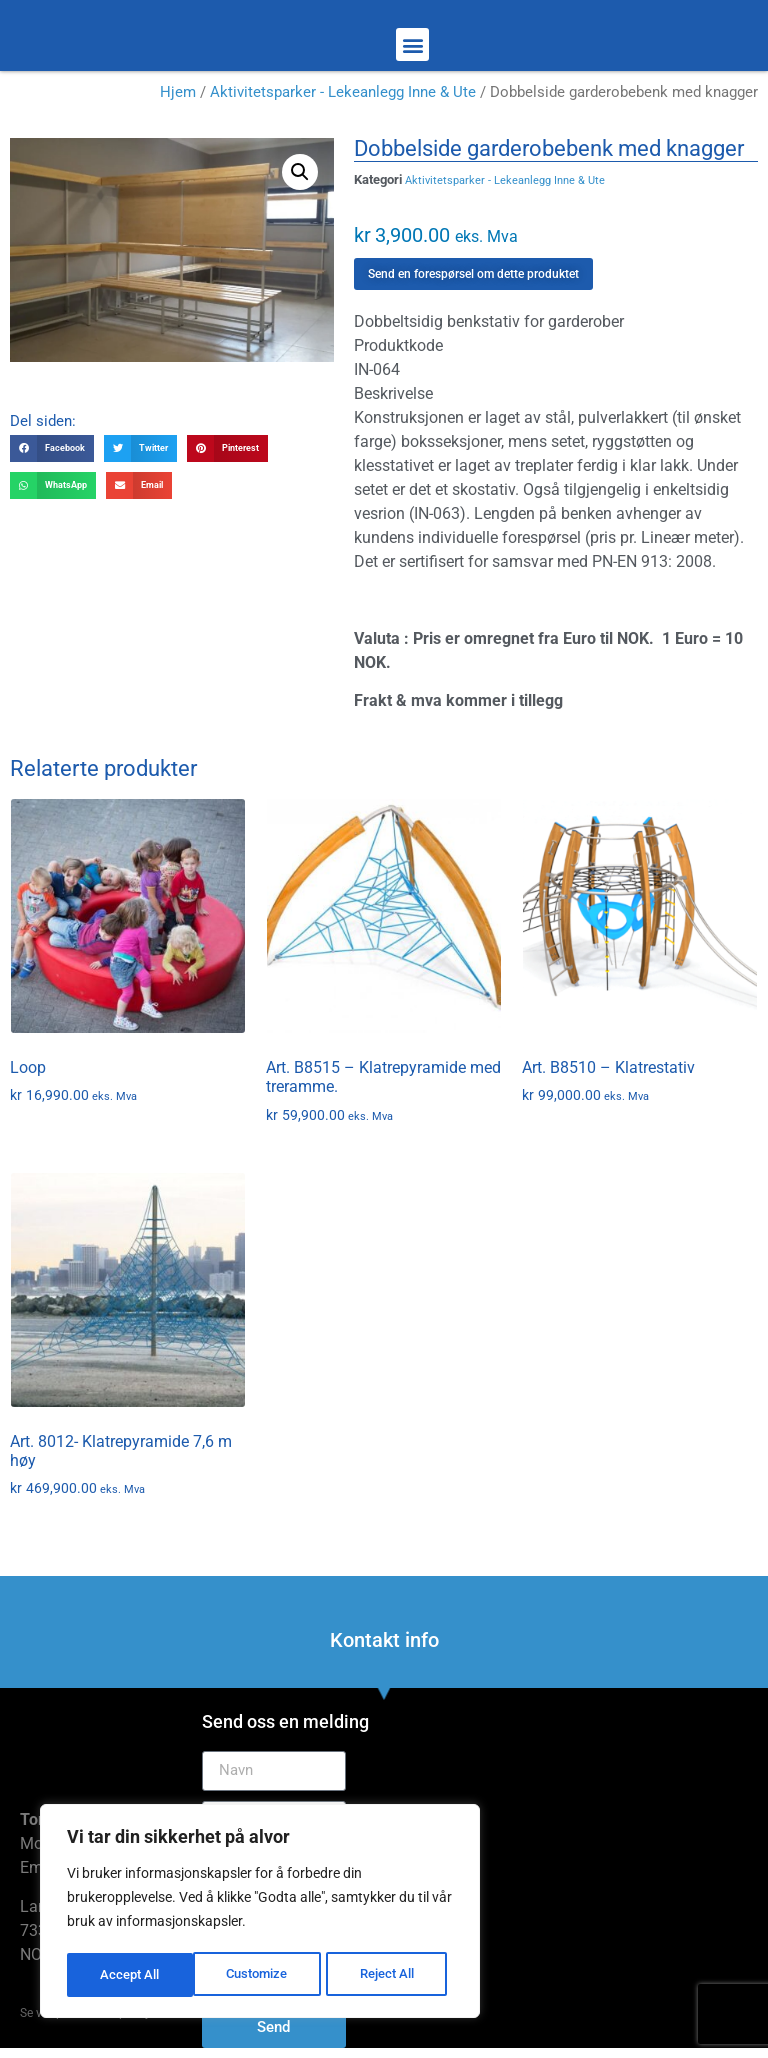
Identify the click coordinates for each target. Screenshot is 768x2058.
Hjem (178, 92)
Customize (131, 1975)
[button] (412, 44)
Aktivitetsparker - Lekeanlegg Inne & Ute (343, 92)
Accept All (392, 1975)
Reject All (262, 1975)
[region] (260, 1913)
